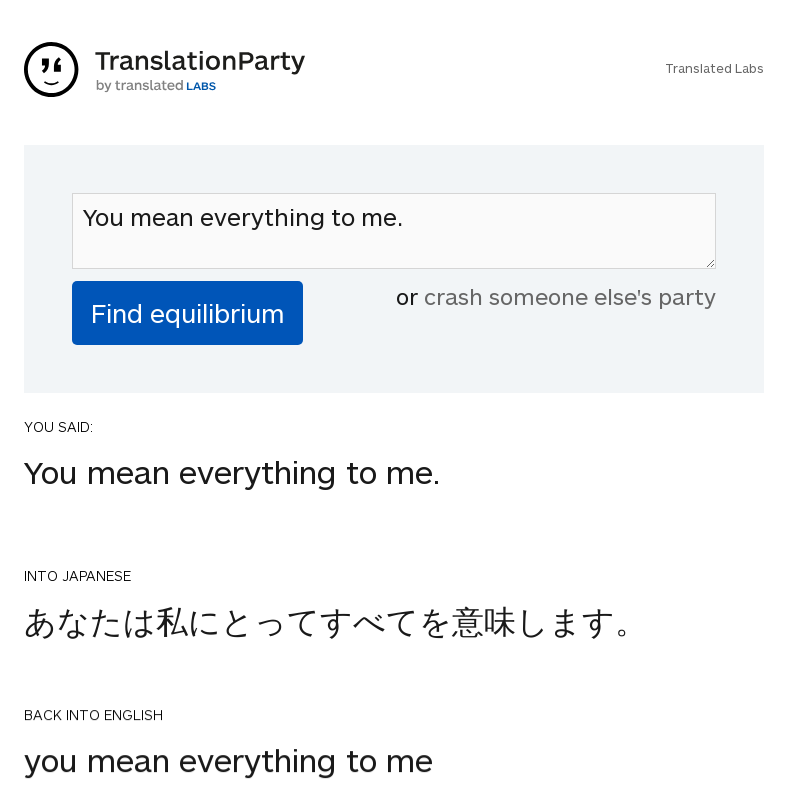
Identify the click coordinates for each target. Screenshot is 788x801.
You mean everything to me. (394, 231)
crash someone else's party (570, 296)
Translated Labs (714, 68)
